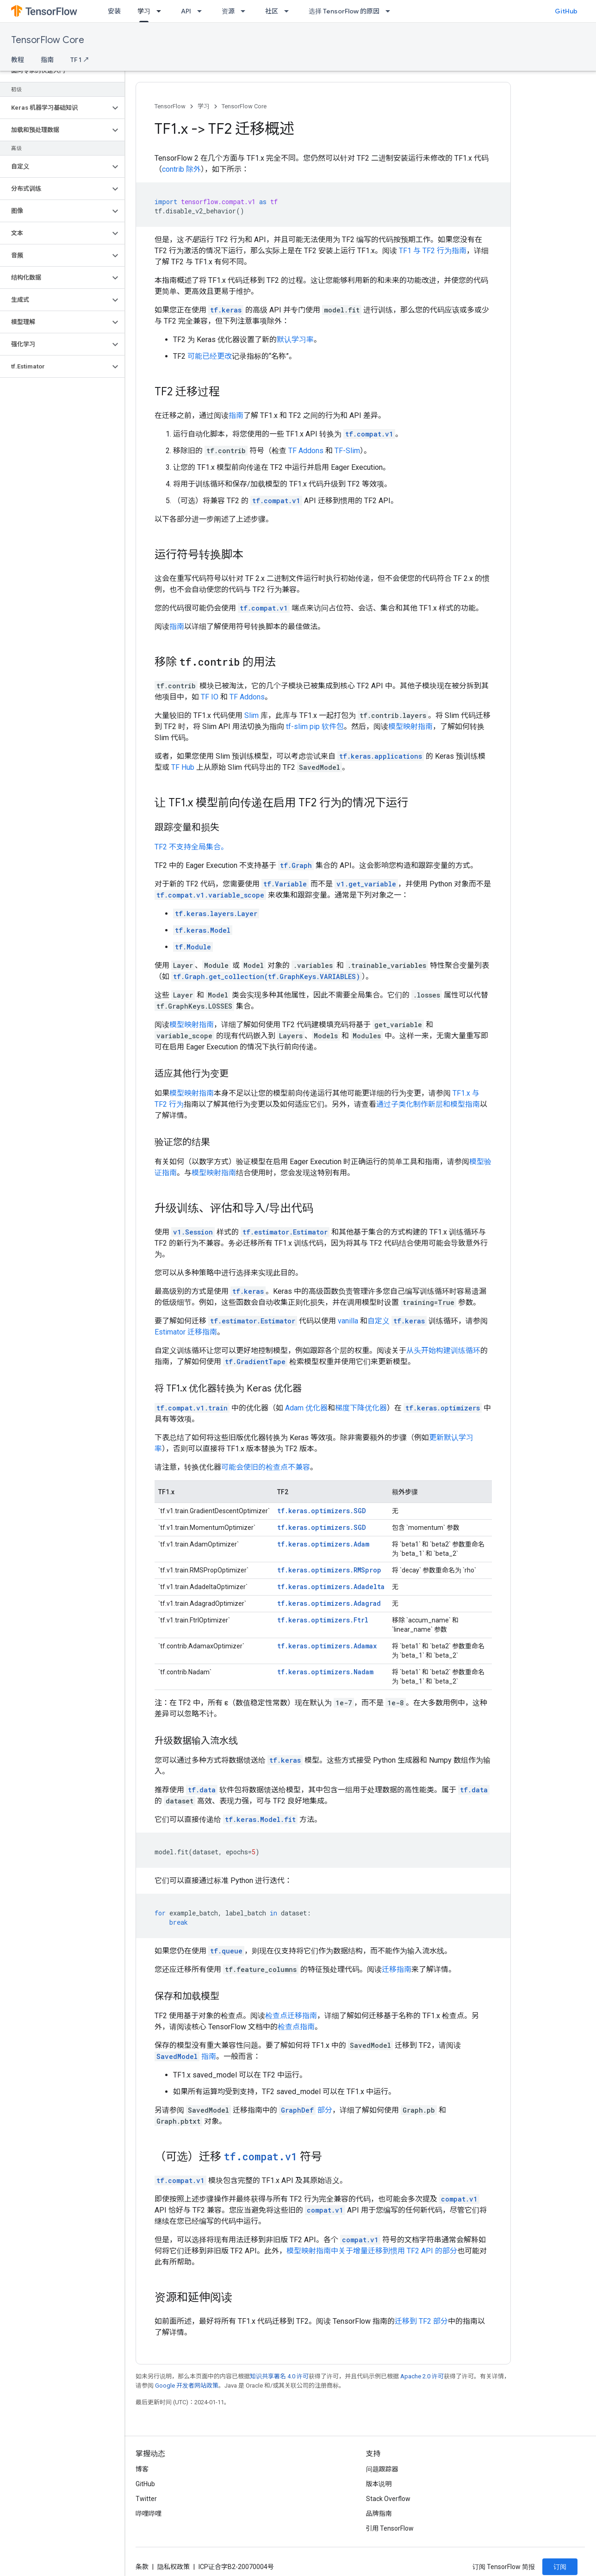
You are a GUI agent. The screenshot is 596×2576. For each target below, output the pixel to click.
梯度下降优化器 (361, 1407)
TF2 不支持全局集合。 (191, 846)
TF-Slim (347, 450)
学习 (204, 106)
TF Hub (182, 767)
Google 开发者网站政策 (186, 2385)
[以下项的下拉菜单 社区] (289, 11)
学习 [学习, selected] (143, 11)
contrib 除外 (181, 169)
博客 (142, 2469)
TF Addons (305, 450)
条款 (142, 2566)
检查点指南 (296, 2026)
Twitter (146, 2498)
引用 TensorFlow (390, 2528)
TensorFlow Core (47, 40)
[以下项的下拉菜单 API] (202, 11)
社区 (271, 11)
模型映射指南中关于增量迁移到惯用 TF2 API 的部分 (371, 2250)
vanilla (348, 1320)
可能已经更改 (209, 356)
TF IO (209, 696)
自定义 (378, 1320)
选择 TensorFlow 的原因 (344, 11)
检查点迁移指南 (291, 2015)
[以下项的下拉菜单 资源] (246, 11)
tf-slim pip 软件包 (315, 726)
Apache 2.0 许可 (422, 2376)
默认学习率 (295, 339)
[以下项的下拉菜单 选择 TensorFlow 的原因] (390, 11)
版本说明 (379, 2484)
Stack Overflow (388, 2498)
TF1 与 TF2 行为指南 (432, 250)
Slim (251, 715)
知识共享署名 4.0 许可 (279, 2376)
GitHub (566, 11)
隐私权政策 (173, 2566)
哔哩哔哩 (148, 2513)
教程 (17, 60)
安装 (114, 11)
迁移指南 (396, 1969)
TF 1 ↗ (79, 60)
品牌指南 (379, 2513)
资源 (228, 11)
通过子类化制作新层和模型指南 (428, 1104)
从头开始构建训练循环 (443, 1350)
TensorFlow (170, 106)
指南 (47, 60)
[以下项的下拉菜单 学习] (161, 11)
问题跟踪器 (382, 2469)
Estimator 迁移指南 (186, 1332)
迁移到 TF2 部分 (421, 2321)
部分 (305, 2110)
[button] (55, 107)
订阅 (559, 2567)
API (186, 11)
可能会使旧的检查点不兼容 (265, 1467)
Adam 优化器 (306, 1407)
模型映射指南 (410, 726)
